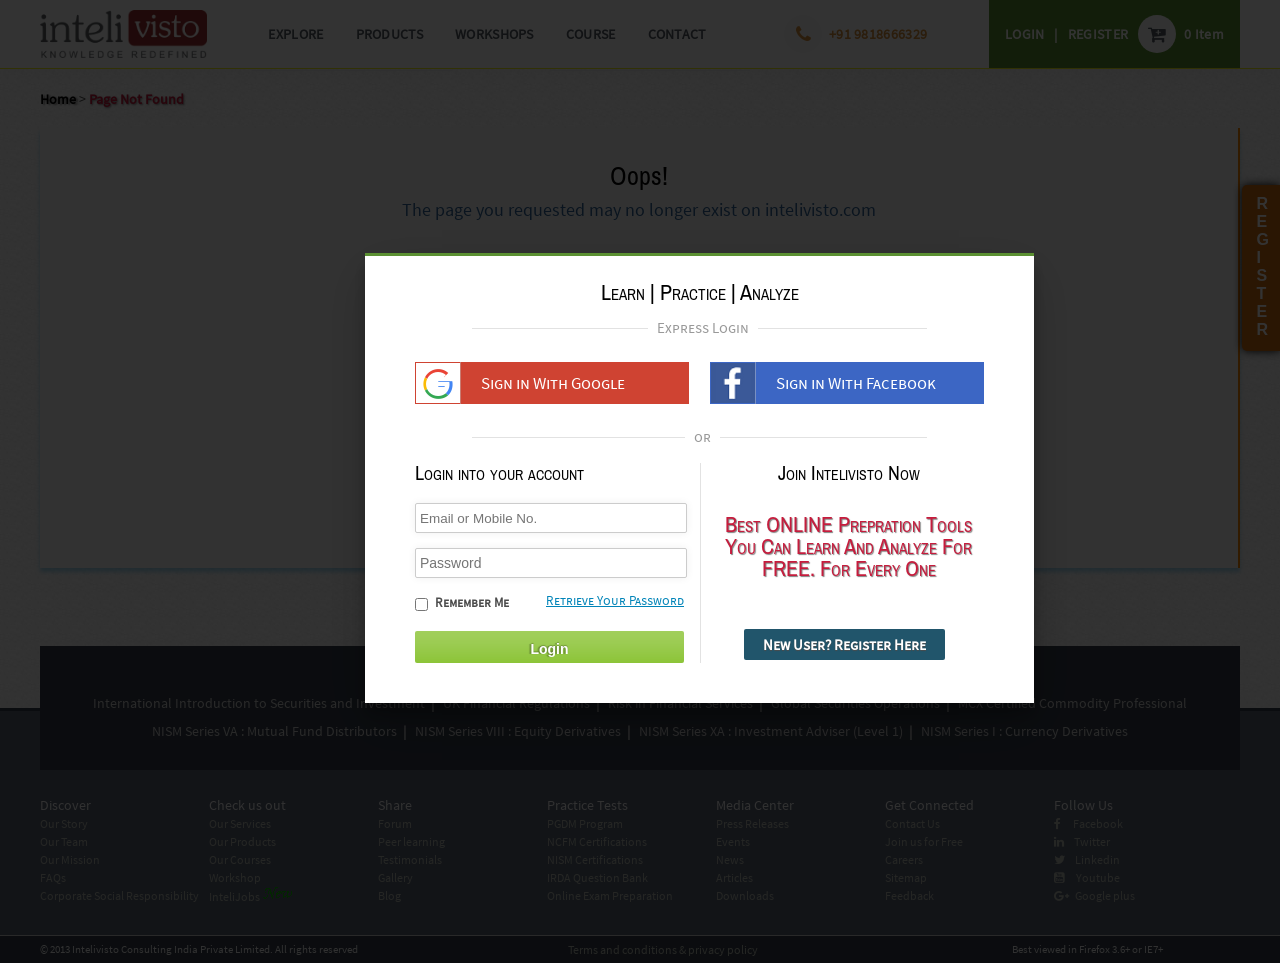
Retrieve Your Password (615, 609)
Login (549, 658)
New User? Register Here (844, 653)
